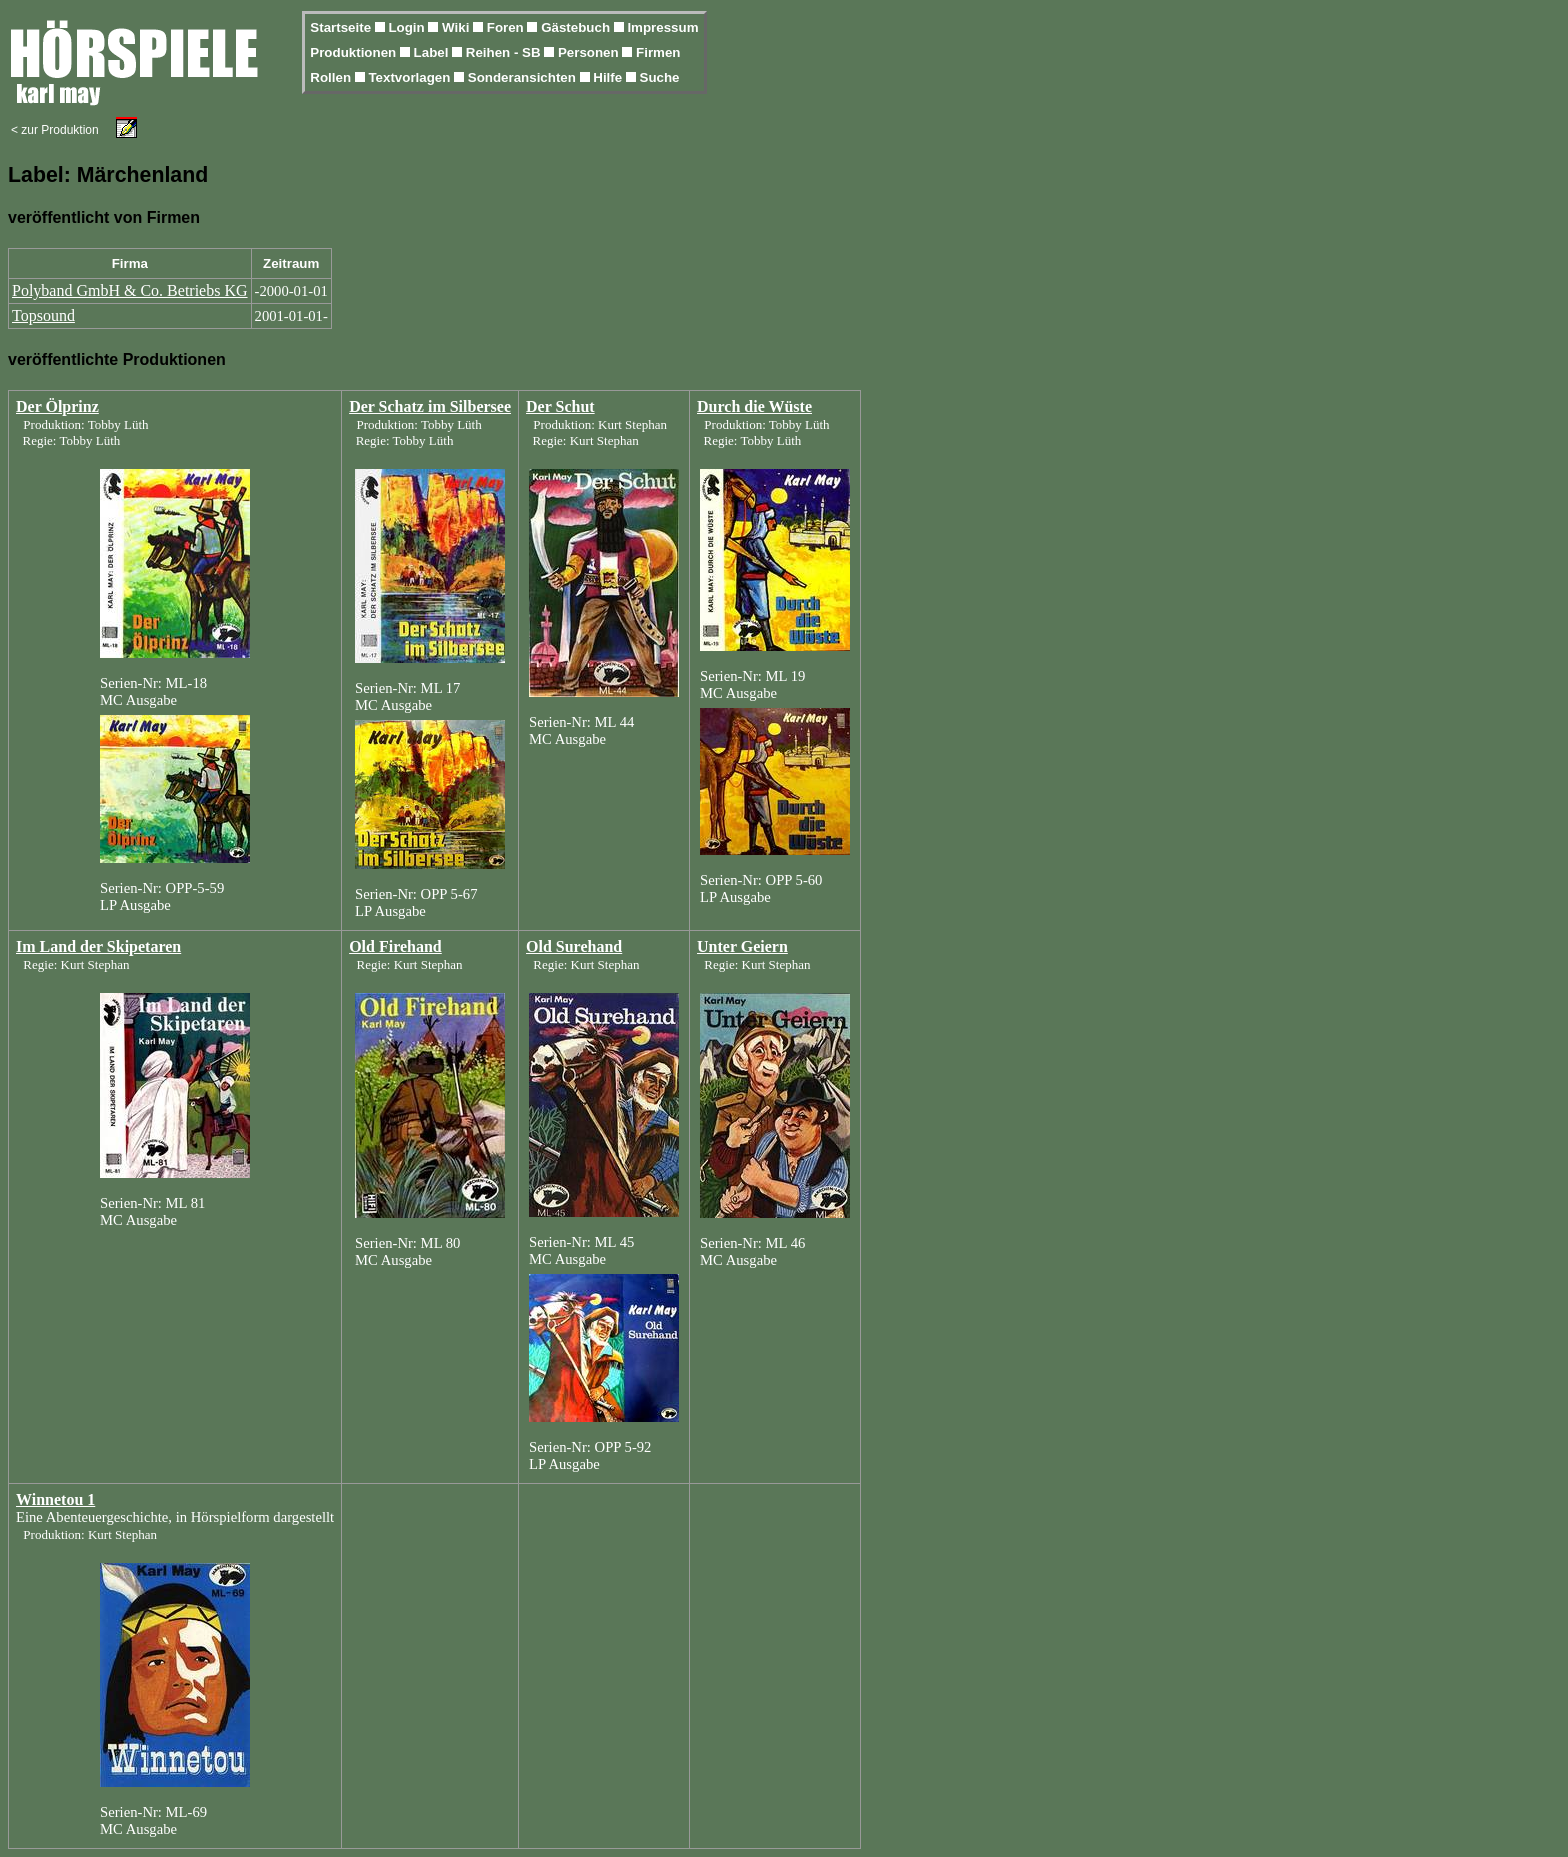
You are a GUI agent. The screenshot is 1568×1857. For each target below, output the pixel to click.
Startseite (342, 27)
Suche (660, 77)
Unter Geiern (742, 946)
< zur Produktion (55, 130)
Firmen (658, 52)
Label (433, 52)
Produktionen (355, 52)
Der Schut (560, 406)
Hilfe (609, 77)
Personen (590, 52)
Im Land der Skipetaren (98, 946)
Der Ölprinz (57, 406)
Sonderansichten (524, 77)
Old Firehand (395, 946)
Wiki (457, 27)
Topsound (43, 315)
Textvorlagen (411, 77)
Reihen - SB (505, 52)
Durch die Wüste (754, 406)
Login (408, 27)
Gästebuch (577, 27)
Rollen (332, 77)
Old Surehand (574, 946)
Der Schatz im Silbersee (430, 406)
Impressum (662, 27)
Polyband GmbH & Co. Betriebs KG (130, 290)
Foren (507, 27)
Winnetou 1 (55, 1499)
